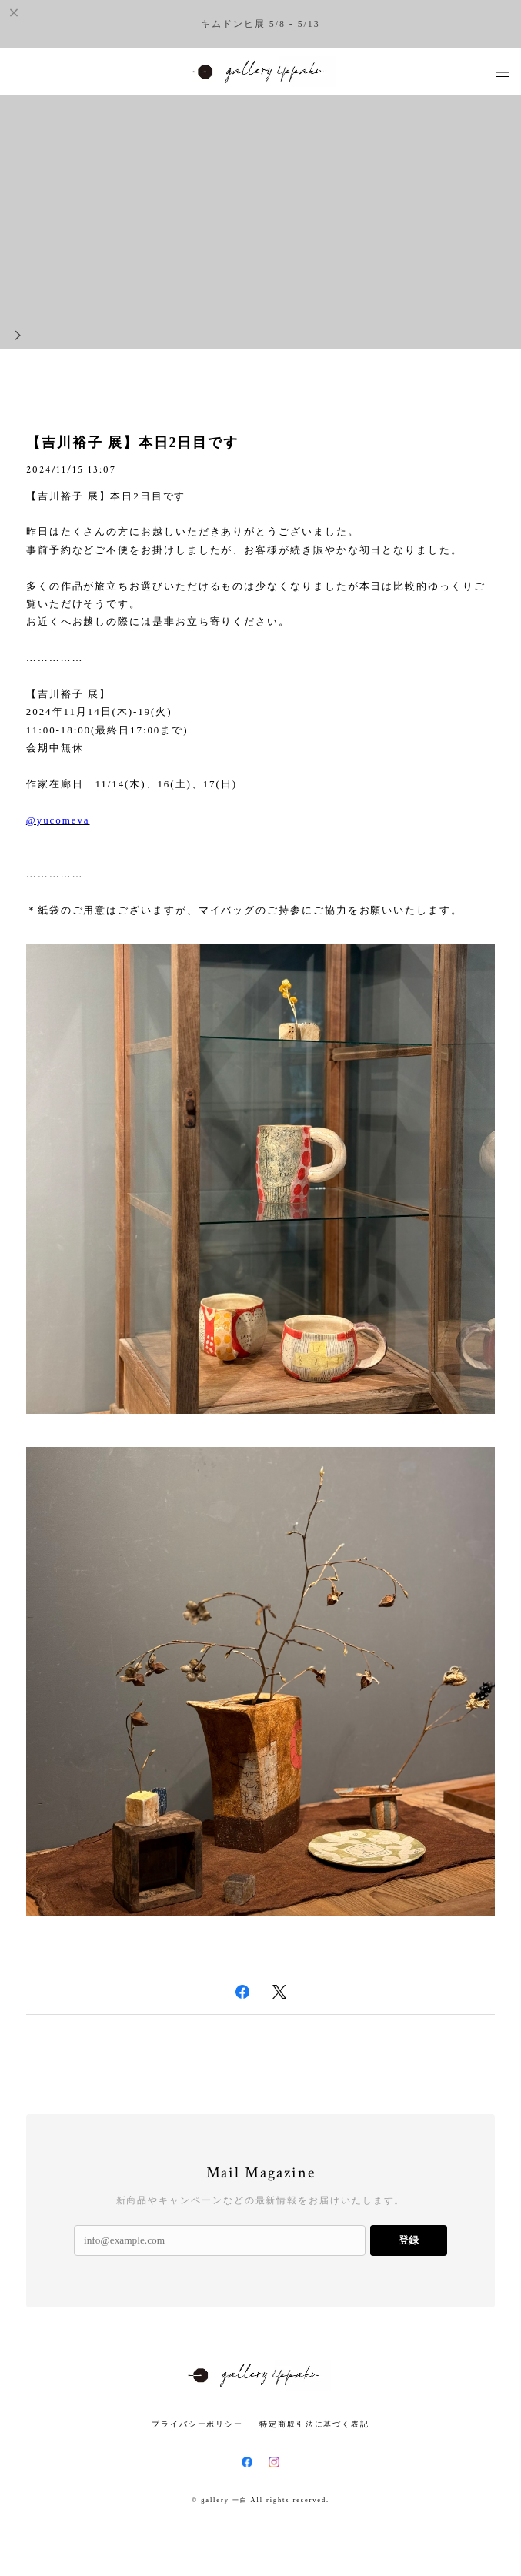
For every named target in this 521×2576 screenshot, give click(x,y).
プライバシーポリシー (197, 2424)
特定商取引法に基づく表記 (314, 2424)
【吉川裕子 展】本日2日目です (132, 442)
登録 (409, 2240)
